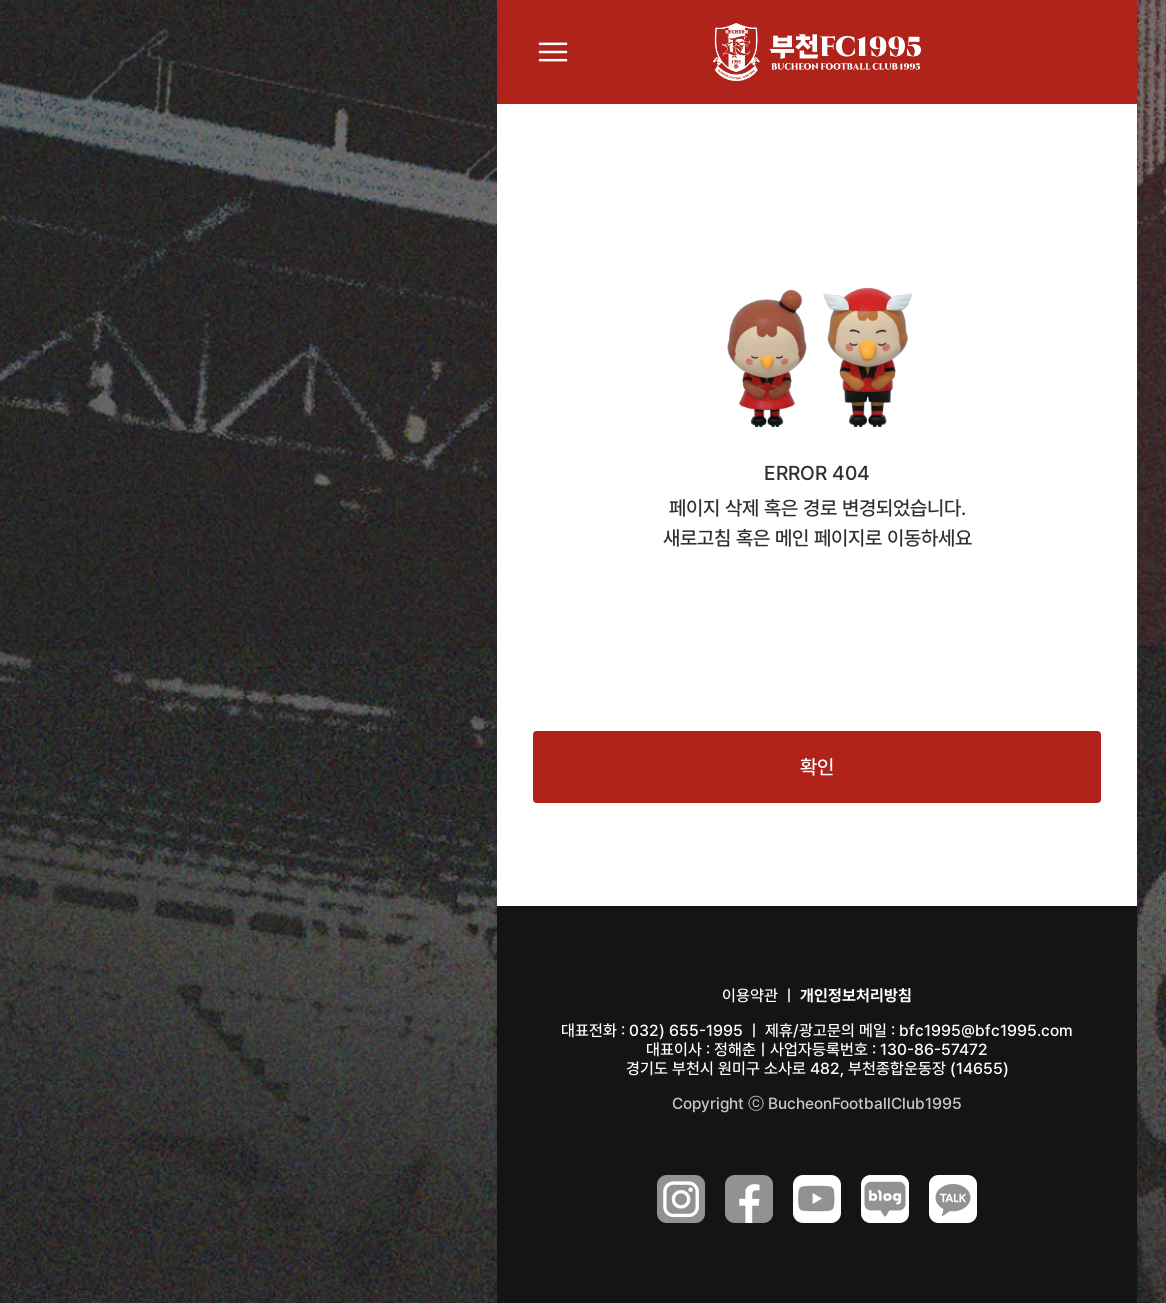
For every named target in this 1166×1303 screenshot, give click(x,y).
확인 (817, 767)
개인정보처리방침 (856, 995)
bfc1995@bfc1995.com (986, 1030)
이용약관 (750, 995)
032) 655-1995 (686, 1030)
